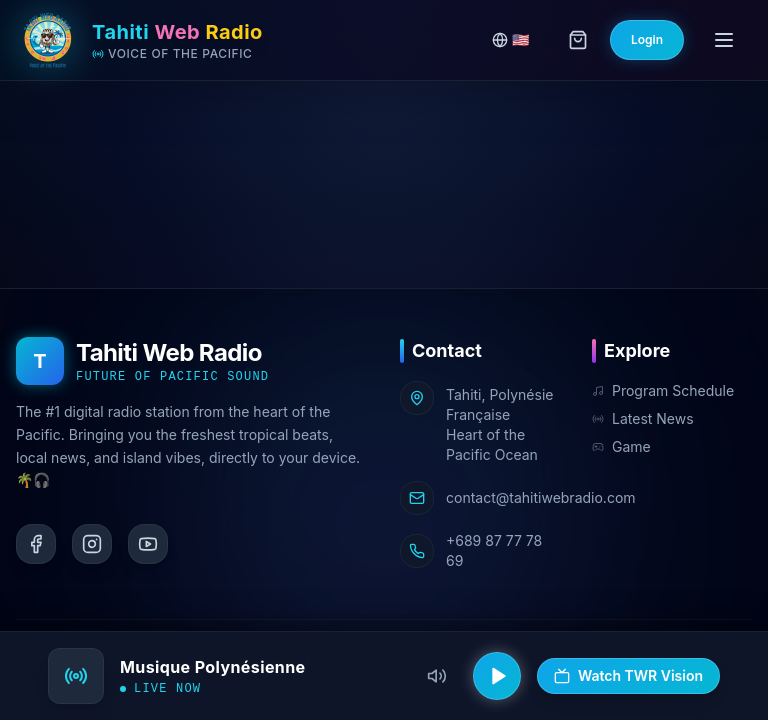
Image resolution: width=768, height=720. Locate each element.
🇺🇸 (510, 39)
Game (621, 446)
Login (647, 39)
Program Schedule (663, 390)
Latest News (643, 418)
